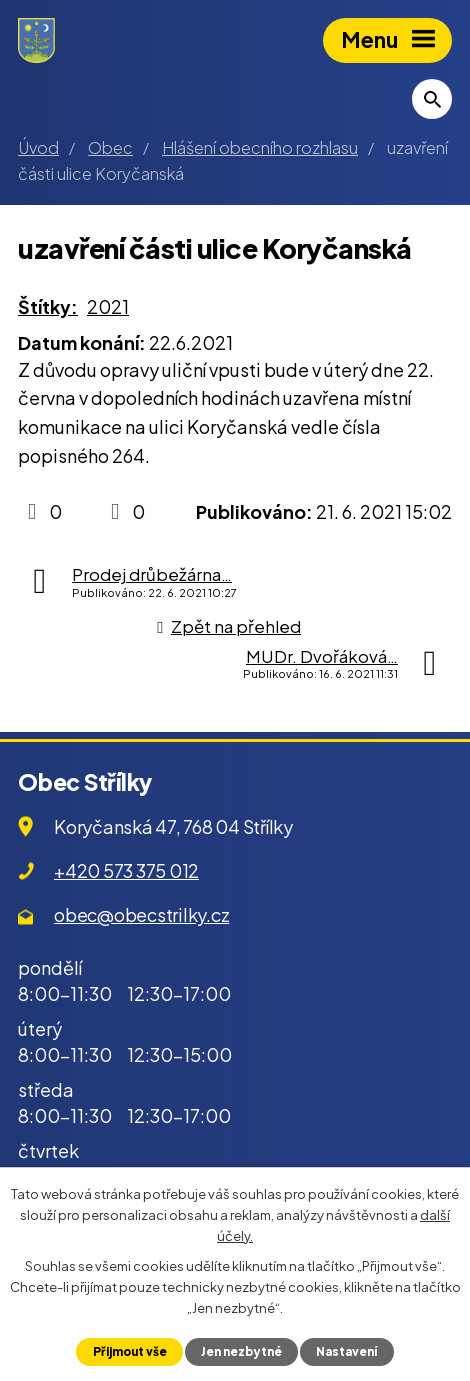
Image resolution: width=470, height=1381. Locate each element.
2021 (108, 306)
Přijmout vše (130, 1351)
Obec (110, 147)
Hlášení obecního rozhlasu (260, 147)
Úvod (38, 147)
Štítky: (48, 306)
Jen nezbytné (241, 1351)
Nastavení (346, 1351)
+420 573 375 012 (126, 870)
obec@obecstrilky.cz (141, 914)
